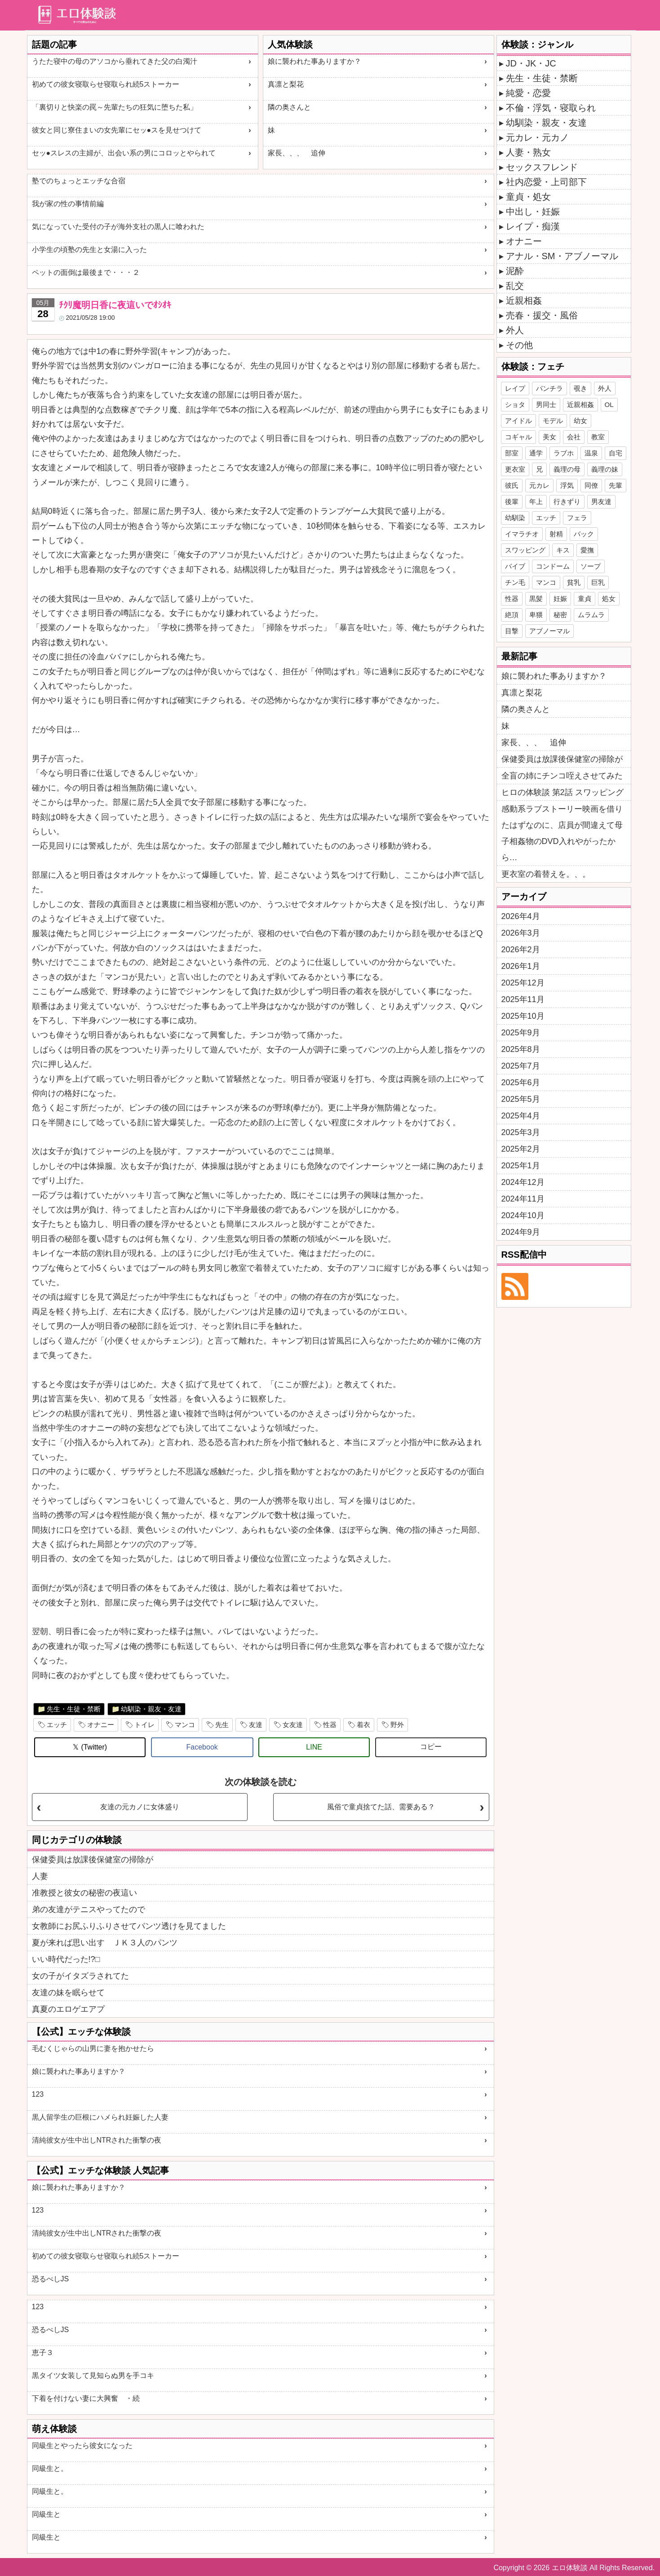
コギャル (518, 437)
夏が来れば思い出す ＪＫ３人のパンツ (104, 1942)
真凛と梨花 (286, 84)
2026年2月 (520, 949)
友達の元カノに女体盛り (139, 1807)
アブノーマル (549, 631)
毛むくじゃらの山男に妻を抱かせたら (93, 2048)
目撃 (511, 631)
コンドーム (553, 566)
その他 (519, 345)
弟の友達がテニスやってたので (88, 1909)
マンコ (185, 1724)
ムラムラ (591, 615)
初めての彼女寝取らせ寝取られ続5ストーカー (106, 84)
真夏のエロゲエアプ (68, 2009)
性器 (330, 1724)
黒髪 (536, 598)
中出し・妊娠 (533, 212)
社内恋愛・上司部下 (546, 182)
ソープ (590, 566)
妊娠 (560, 598)
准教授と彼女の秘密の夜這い (84, 1892)
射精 (556, 534)
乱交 (515, 286)
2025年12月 (523, 982)
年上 (536, 501)
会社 (573, 437)
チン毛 (515, 582)
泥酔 (515, 271)
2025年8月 (520, 1049)
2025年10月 (523, 1016)
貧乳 (573, 582)
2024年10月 (523, 1215)
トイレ (144, 1724)
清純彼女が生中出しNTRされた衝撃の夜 (97, 2140)
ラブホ (564, 453)
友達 (255, 1724)
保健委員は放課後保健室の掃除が (92, 1859)
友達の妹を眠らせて (68, 1992)
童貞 (584, 598)
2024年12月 (523, 1182)
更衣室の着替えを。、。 (545, 874)
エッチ (57, 1724)
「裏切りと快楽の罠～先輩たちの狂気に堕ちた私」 (114, 107)
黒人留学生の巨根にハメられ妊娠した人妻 (100, 2117)
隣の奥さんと (289, 107)
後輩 (511, 501)
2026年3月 (520, 932)
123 (38, 2094)
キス (563, 550)
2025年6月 (520, 1082)
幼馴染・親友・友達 (151, 1709)
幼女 (580, 420)
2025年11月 (523, 999)
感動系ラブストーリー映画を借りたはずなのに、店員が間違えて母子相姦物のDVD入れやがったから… (562, 833)
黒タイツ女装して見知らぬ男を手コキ (93, 2375)
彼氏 (511, 485)
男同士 (546, 404)
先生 (222, 1724)
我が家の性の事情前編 (68, 204)
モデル (553, 420)
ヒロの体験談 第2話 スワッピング (562, 792)
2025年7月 (520, 1065)
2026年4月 (520, 916)
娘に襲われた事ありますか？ (314, 61)
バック (584, 534)
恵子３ (42, 2352)
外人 (515, 330)
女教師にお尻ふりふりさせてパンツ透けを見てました (129, 1926)
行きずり (567, 501)
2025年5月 (520, 1099)
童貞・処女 (528, 197)
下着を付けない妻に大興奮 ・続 (86, 2398)
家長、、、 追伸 (296, 153)
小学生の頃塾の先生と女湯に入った (89, 249)
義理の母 (567, 469)
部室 (511, 453)
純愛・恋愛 (528, 93)
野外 (397, 1724)
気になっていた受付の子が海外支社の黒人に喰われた (118, 226)
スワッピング (525, 550)
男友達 (601, 501)
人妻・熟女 (528, 152)
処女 (609, 598)
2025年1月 (520, 1165)
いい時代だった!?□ (66, 1959)
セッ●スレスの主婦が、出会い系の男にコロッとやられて (124, 153)
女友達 (293, 1724)
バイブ (515, 566)
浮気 (567, 485)
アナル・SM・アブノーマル (562, 256)
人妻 (40, 1876)
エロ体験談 (570, 2568)
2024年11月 (523, 1198)
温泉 (591, 453)
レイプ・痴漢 (533, 226)
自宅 (615, 453)
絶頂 (511, 615)
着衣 (363, 1724)
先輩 (615, 485)
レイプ (515, 388)
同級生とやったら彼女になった (82, 2445)
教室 (598, 437)
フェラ (577, 517)
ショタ (515, 404)
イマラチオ (522, 534)
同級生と (46, 2514)
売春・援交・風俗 (542, 315)
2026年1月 (520, 966)
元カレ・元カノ (537, 137)
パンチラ (549, 388)
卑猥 (536, 615)
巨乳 (598, 582)
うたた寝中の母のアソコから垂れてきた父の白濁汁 (114, 61)
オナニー (100, 1724)
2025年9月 (520, 1032)
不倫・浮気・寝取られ (551, 108)
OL (609, 404)
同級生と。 (50, 2468)
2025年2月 (520, 1148)
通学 (536, 453)
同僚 (591, 485)
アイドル (518, 420)
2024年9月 (520, 1232)
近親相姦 (524, 300)
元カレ (539, 485)
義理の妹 (604, 469)
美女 (549, 437)
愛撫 (587, 550)
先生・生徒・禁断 (74, 1709)
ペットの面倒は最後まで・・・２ (86, 272)
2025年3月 (520, 1132)
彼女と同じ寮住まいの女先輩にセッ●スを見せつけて (117, 130)
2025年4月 (520, 1115)
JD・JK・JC (531, 63)
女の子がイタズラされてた (80, 1975)
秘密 (560, 615)
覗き (580, 388)
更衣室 (515, 469)
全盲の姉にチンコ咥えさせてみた (562, 775)
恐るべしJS (50, 2279)
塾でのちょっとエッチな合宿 (78, 181)
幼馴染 (515, 517)
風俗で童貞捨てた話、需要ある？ (381, 1807)
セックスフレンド (542, 167)
